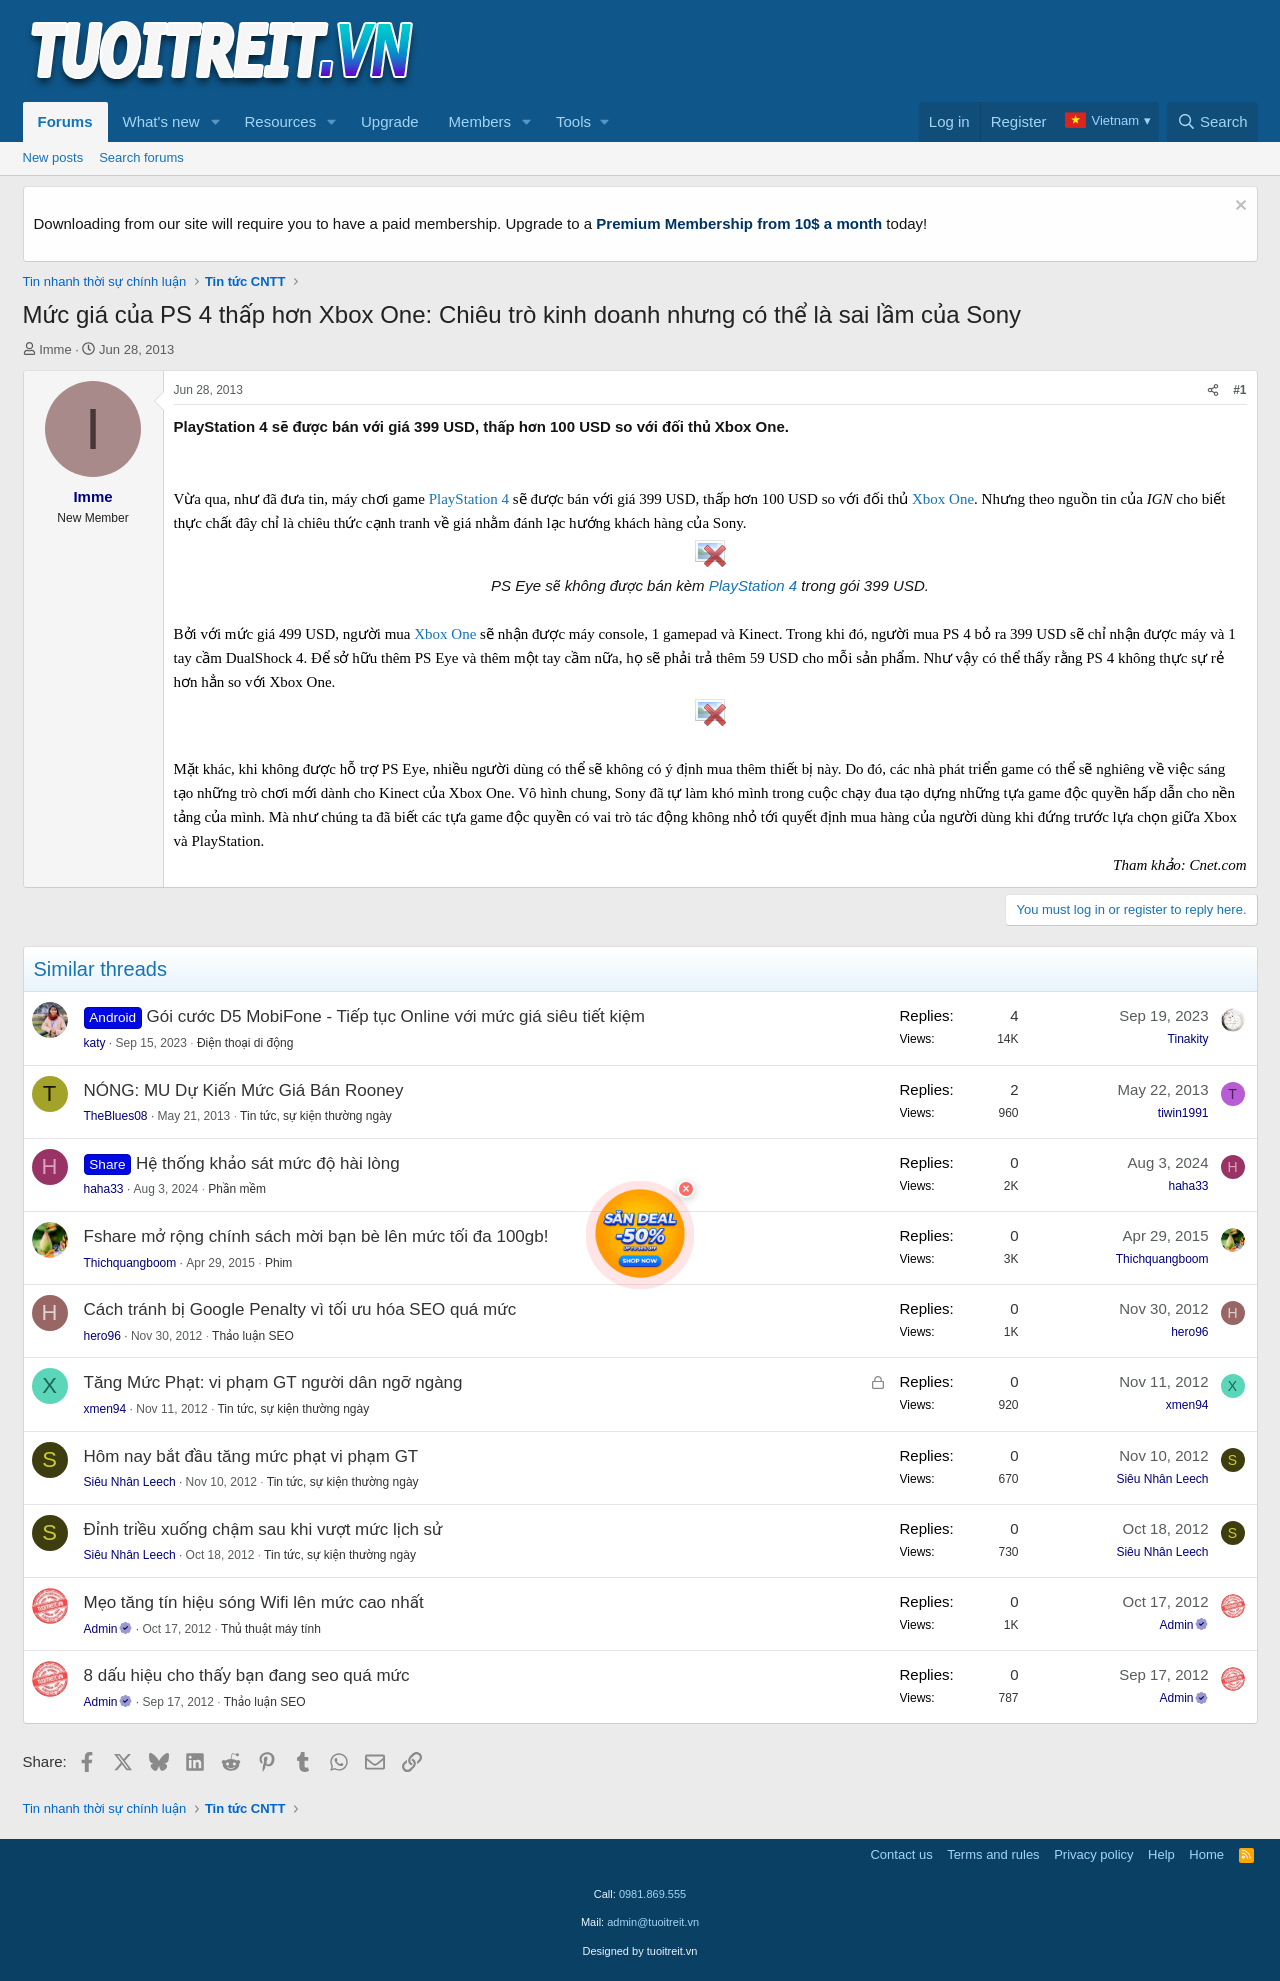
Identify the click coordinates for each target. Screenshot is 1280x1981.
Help (1161, 1854)
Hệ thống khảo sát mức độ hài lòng (268, 1163)
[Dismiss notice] (1238, 207)
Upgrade (390, 121)
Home (1206, 1854)
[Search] (1212, 122)
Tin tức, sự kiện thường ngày (316, 1116)
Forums (65, 121)
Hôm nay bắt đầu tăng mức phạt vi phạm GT (251, 1456)
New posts (53, 157)
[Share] (1213, 390)
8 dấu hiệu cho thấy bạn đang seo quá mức (247, 1675)
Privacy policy (1093, 1854)
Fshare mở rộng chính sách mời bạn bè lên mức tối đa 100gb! (316, 1236)
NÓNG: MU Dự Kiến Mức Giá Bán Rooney (244, 1090)
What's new (161, 121)
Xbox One (943, 499)
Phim (278, 1263)
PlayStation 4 (469, 499)
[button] (215, 122)
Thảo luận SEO (253, 1336)
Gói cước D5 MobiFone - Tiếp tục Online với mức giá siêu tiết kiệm (396, 1016)
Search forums (141, 157)
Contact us (901, 1854)
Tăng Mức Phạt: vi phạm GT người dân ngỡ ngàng (273, 1382)
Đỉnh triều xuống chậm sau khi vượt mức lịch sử (263, 1529)
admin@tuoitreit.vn (653, 1922)
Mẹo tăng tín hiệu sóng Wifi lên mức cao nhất (254, 1602)
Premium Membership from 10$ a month (739, 223)
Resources (280, 121)
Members (480, 121)
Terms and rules (993, 1854)
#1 (1239, 390)
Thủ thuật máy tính (271, 1629)
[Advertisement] (894, 51)
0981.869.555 (652, 1894)
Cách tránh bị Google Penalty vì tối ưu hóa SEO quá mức (300, 1309)
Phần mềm (237, 1189)
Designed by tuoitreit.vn (640, 1951)
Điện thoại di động (245, 1043)
